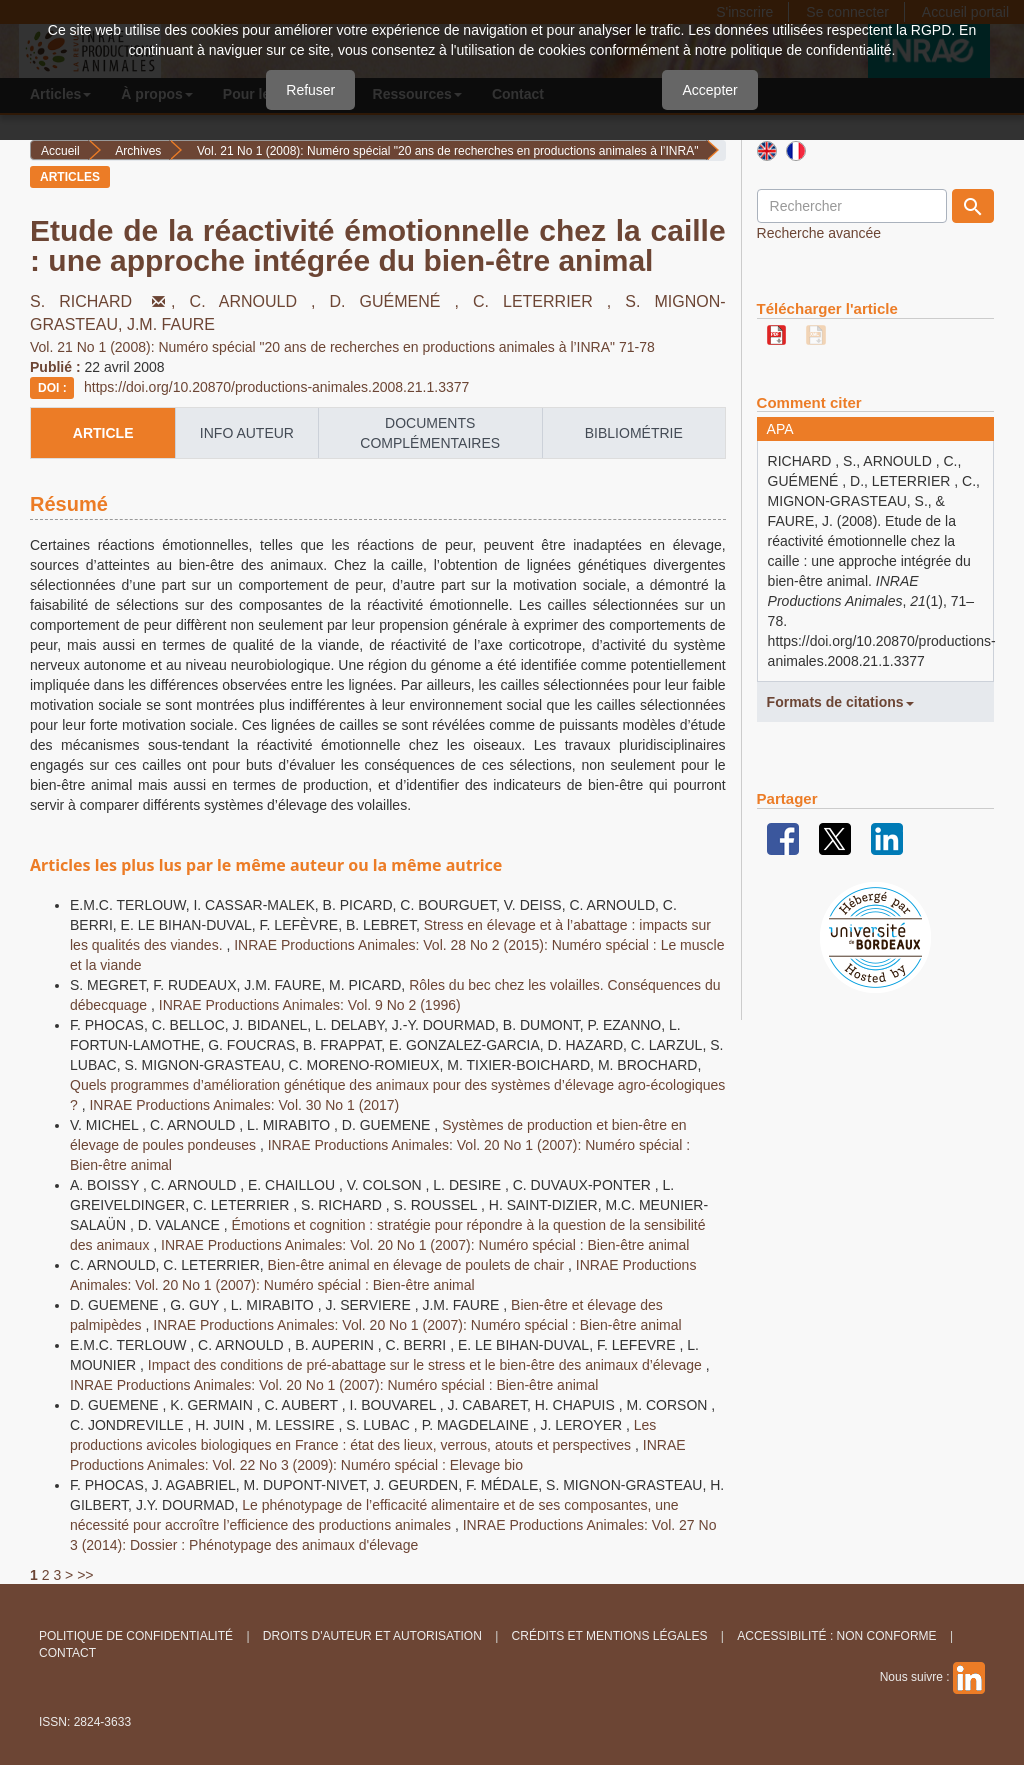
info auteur (247, 433)
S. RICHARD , (110, 301)
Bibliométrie (634, 433)
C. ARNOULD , (260, 301)
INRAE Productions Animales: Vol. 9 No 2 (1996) (310, 1005)
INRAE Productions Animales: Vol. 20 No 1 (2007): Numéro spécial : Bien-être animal (425, 1245)
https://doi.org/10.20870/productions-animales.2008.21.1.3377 (276, 387)
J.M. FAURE (171, 324)
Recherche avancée (819, 233)
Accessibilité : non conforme (836, 1636)
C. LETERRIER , (549, 301)
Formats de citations (840, 702)
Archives (138, 151)
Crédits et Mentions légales (610, 1636)
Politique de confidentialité (136, 1636)
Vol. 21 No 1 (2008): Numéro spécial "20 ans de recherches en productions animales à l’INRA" (447, 151)
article (103, 433)
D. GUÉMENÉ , (401, 301)
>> (85, 1575)
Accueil (60, 151)
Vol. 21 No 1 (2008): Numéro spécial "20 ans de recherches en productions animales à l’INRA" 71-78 (342, 347)
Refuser (310, 90)
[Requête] (852, 206)
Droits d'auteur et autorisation (372, 1636)
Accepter (709, 90)
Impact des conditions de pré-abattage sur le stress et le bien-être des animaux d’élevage (427, 1365)
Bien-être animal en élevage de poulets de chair (418, 1265)
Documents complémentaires (430, 433)
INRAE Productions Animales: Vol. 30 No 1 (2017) (244, 1105)
